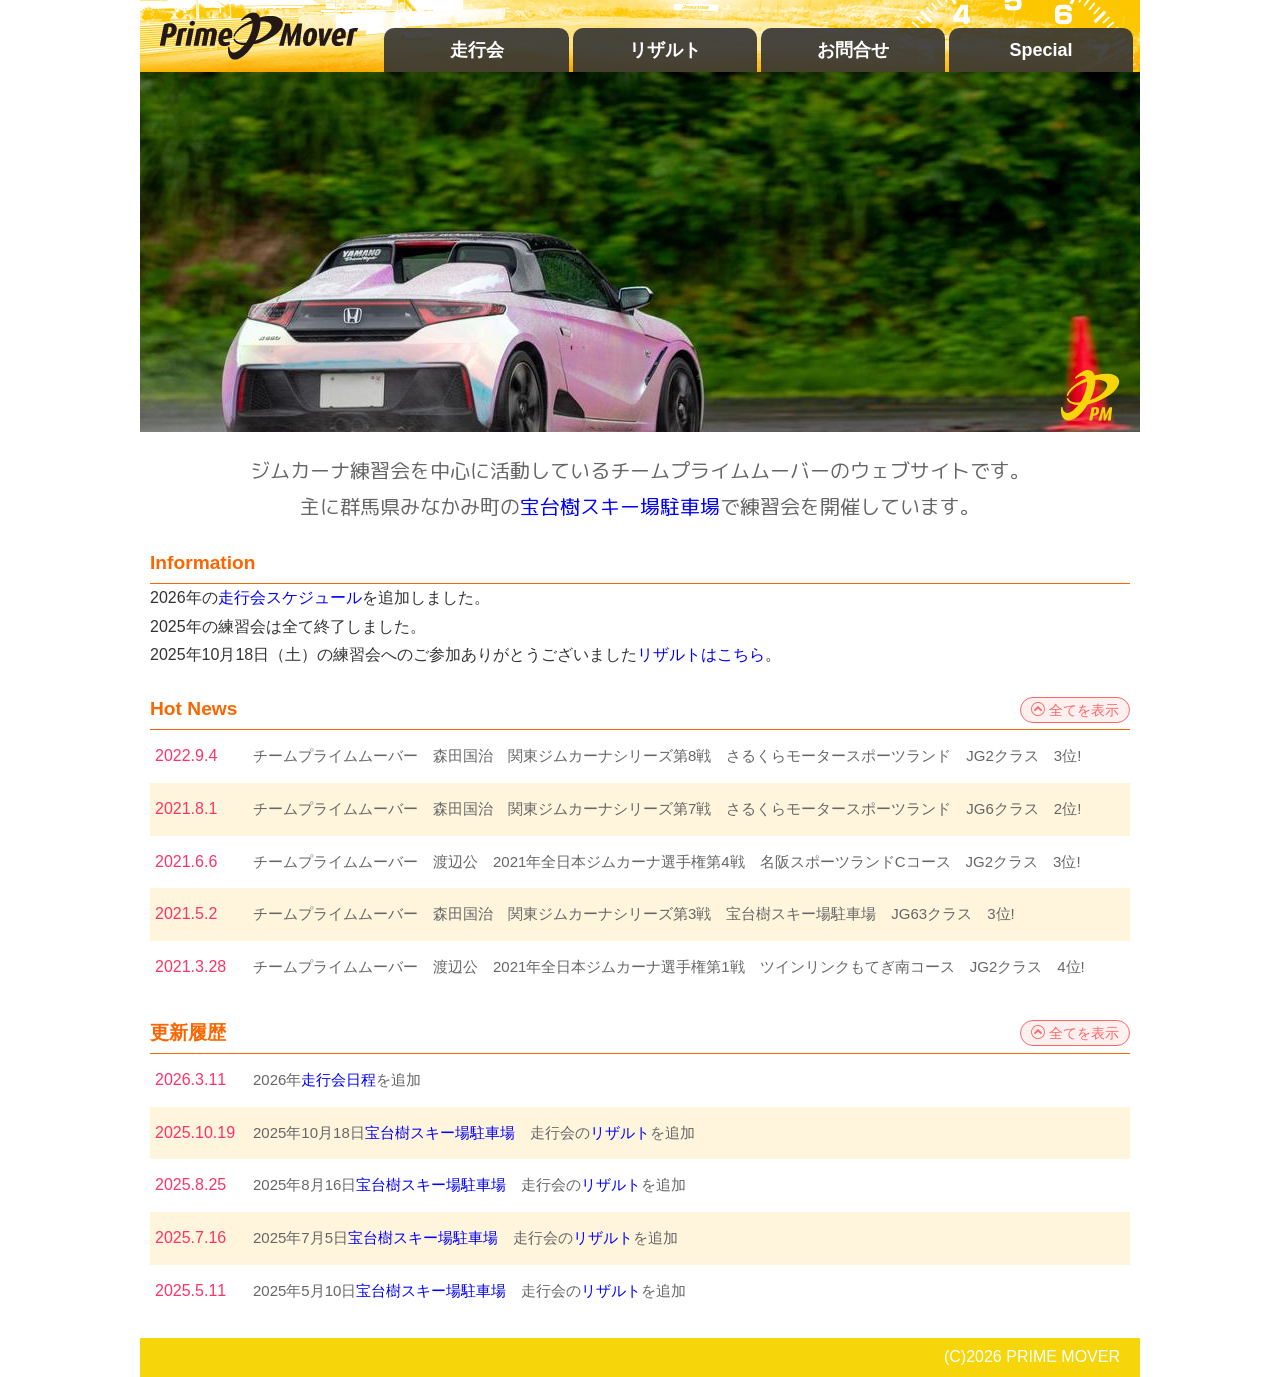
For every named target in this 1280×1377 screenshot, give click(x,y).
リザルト (665, 50)
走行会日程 (338, 1079)
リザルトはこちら (701, 654)
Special (1040, 50)
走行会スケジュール (290, 597)
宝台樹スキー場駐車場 (620, 506)
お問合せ (853, 50)
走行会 (477, 50)
